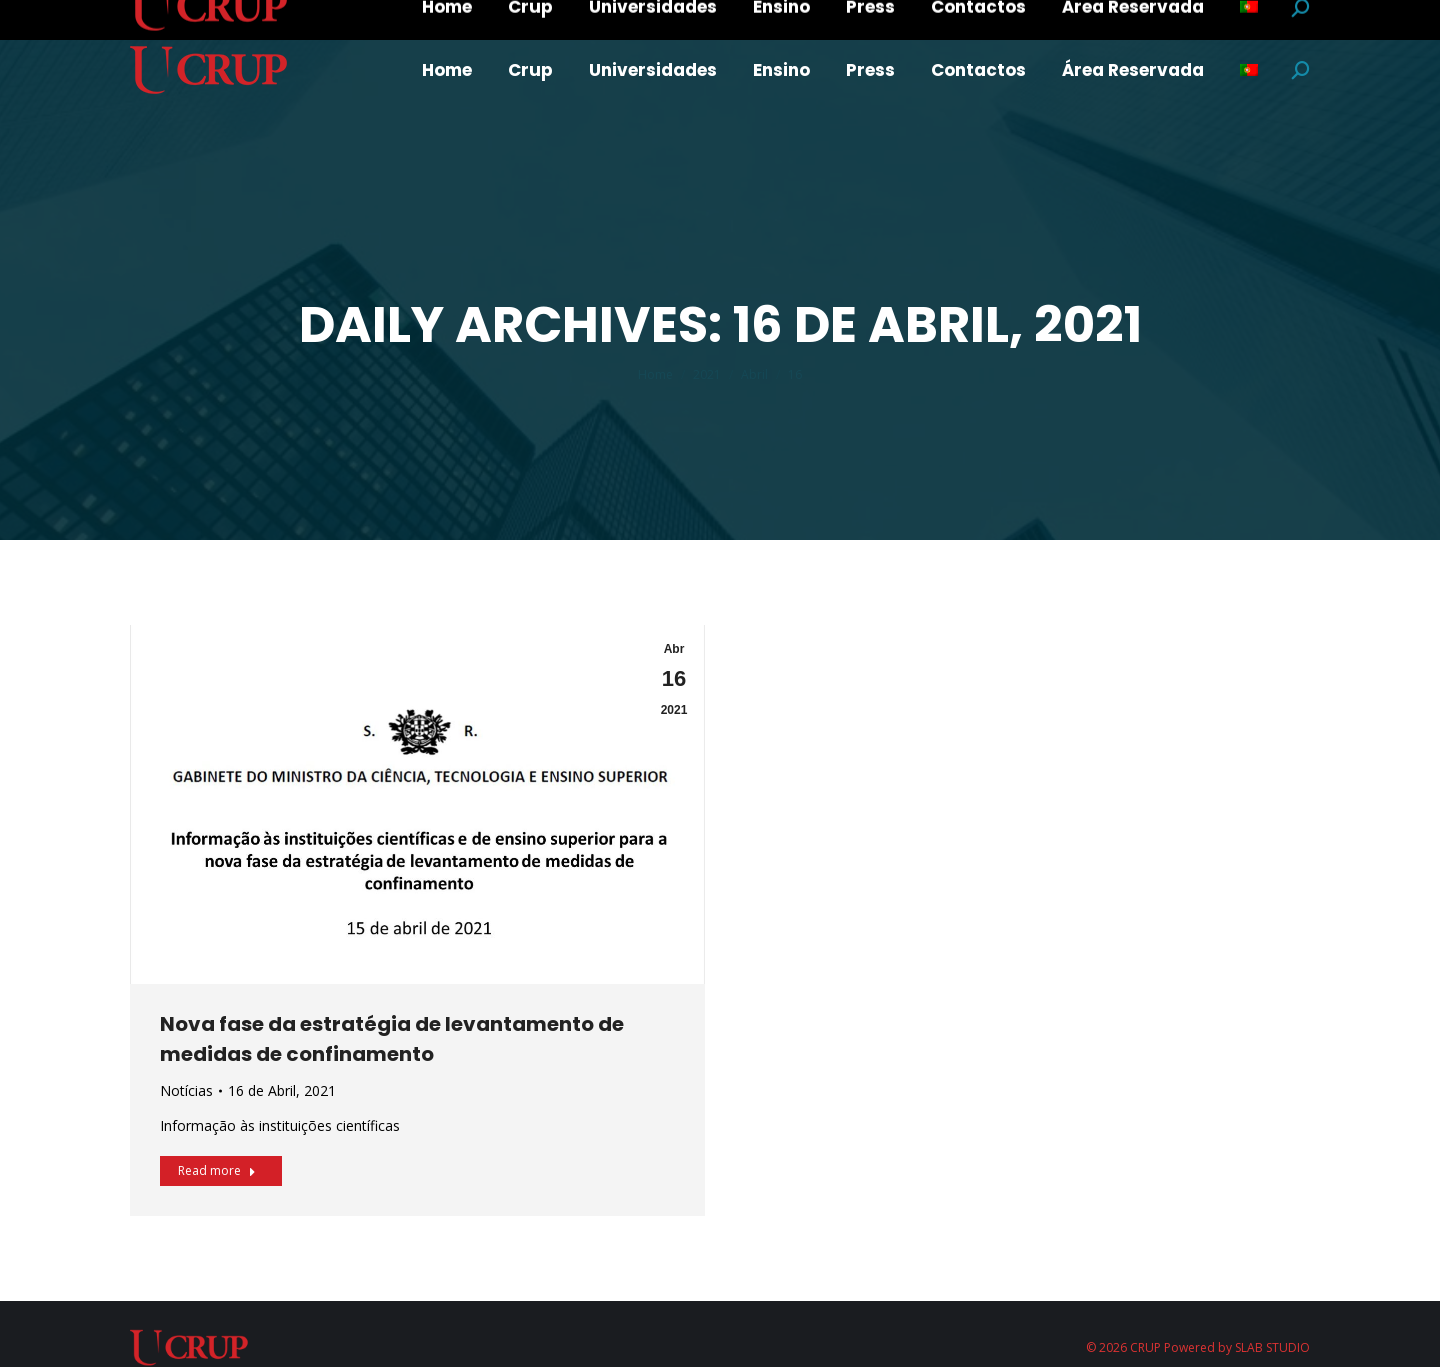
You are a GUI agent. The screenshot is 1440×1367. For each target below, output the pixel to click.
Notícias (186, 1090)
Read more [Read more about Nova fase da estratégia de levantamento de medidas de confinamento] (217, 1170)
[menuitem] (447, 70)
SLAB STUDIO (1272, 1347)
